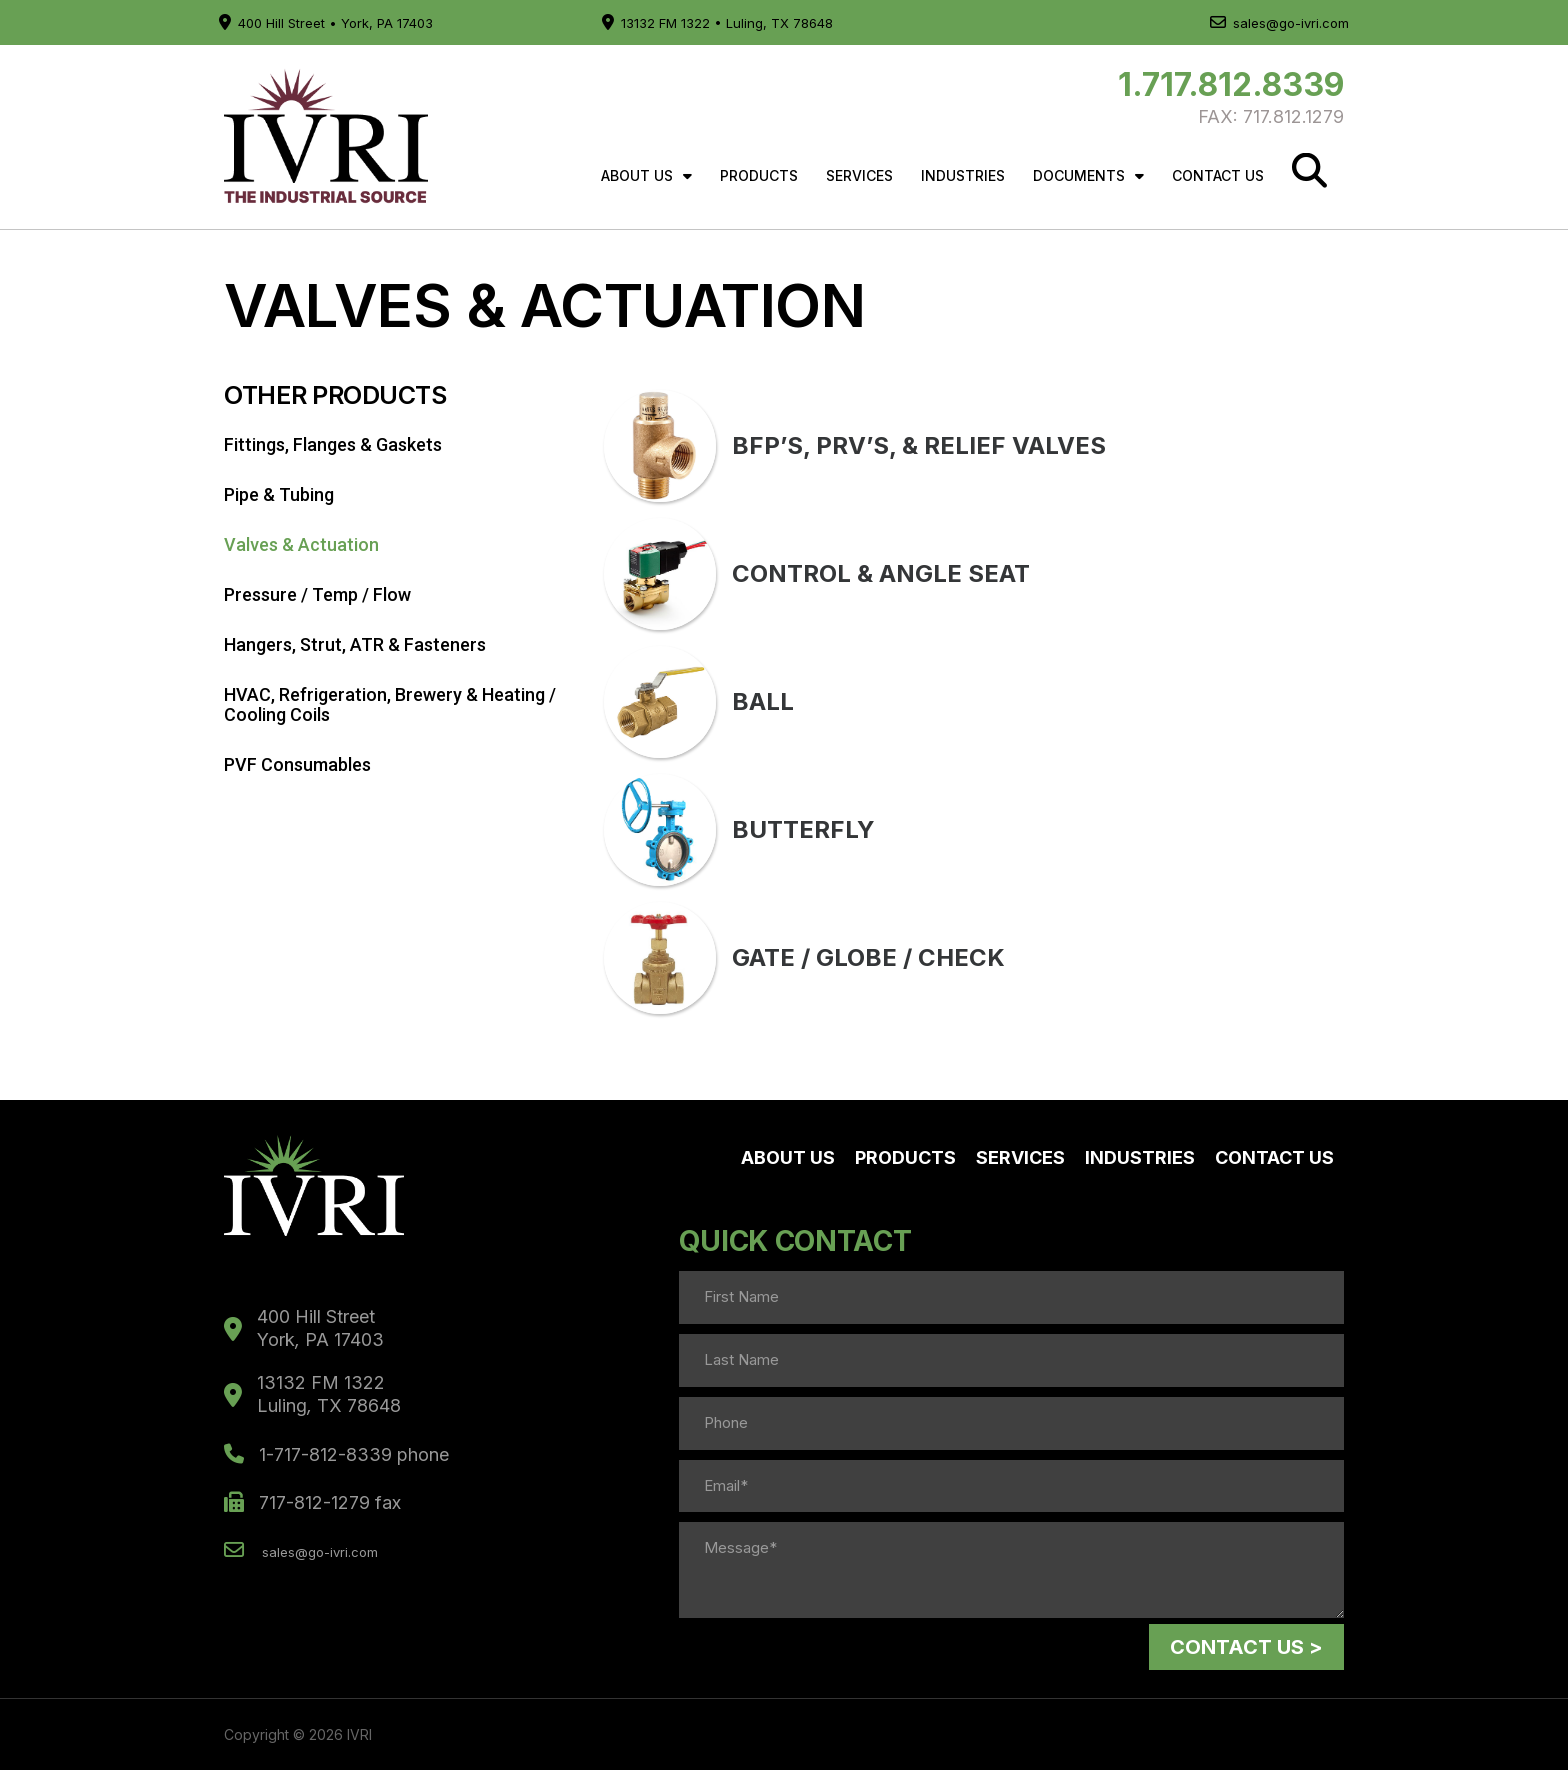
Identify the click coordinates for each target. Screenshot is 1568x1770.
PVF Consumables (297, 764)
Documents (1088, 176)
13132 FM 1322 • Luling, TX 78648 (717, 23)
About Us (646, 176)
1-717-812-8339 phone (336, 1454)
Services (859, 175)
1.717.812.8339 (1231, 84)
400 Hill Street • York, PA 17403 (326, 23)
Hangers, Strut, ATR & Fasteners (355, 644)
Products (759, 175)
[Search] (1309, 170)
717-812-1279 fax (312, 1502)
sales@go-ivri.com (1279, 23)
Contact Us (1218, 175)
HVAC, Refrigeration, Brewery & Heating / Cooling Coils (390, 704)
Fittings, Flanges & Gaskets (333, 444)
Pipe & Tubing (279, 494)
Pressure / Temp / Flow (317, 594)
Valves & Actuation (301, 544)
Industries (963, 175)
